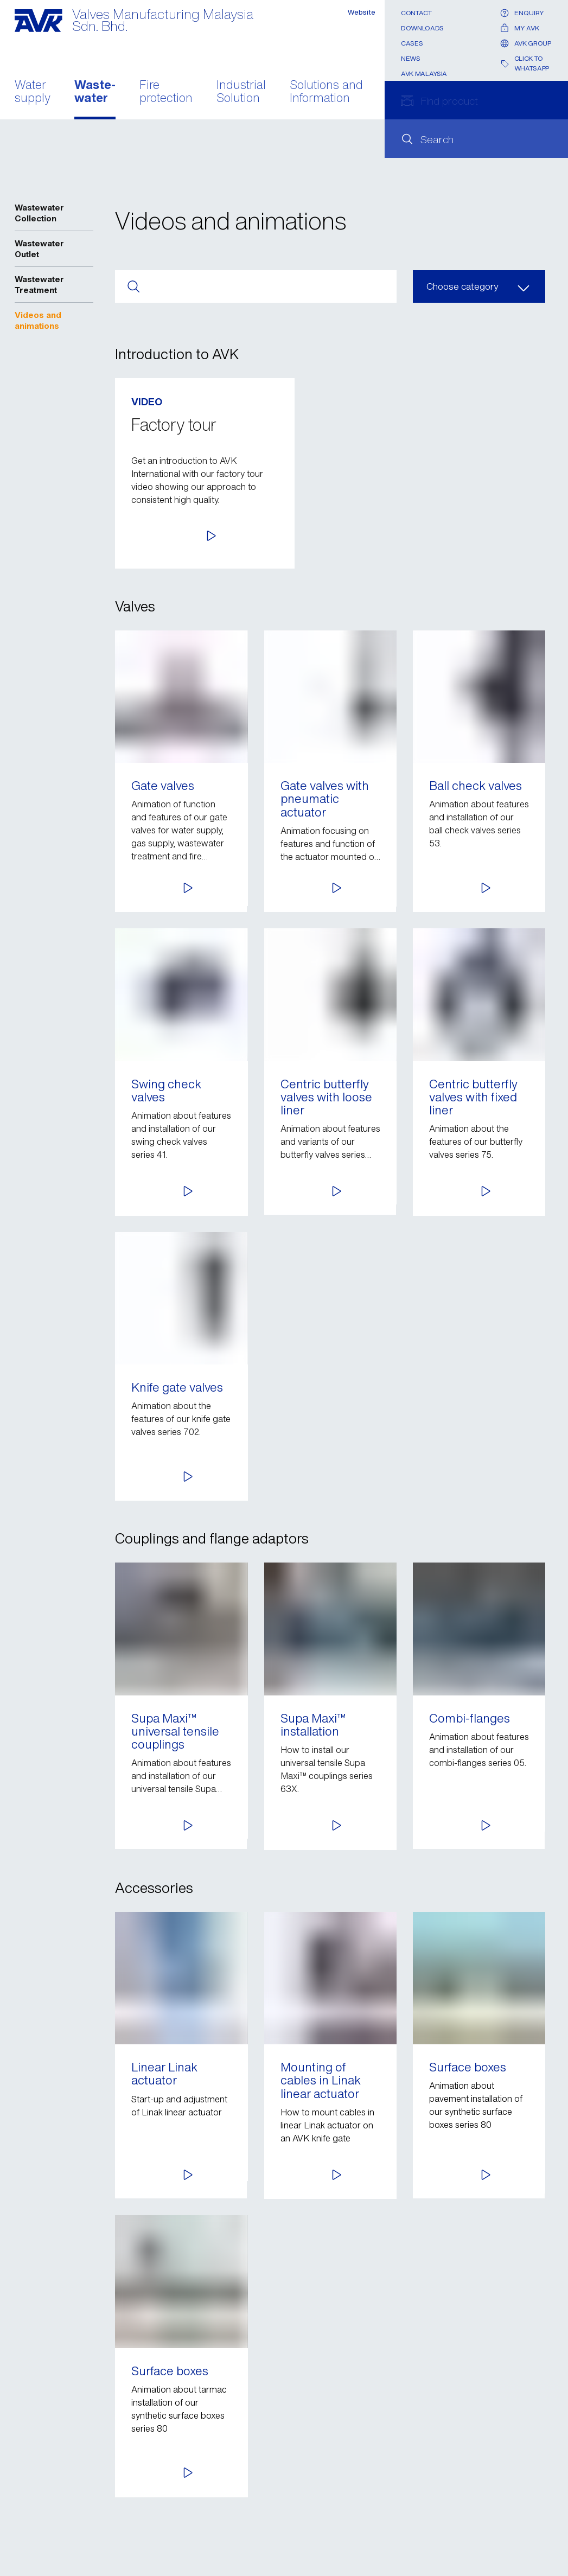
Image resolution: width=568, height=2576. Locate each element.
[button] (456, 533)
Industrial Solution (241, 92)
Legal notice (39, 2529)
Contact (416, 12)
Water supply (32, 92)
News (410, 58)
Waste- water (95, 92)
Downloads (422, 28)
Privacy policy (42, 2511)
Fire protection (166, 92)
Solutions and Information (326, 92)
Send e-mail (67, 2470)
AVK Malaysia (424, 73)
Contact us (36, 2494)
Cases (412, 43)
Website (360, 13)
